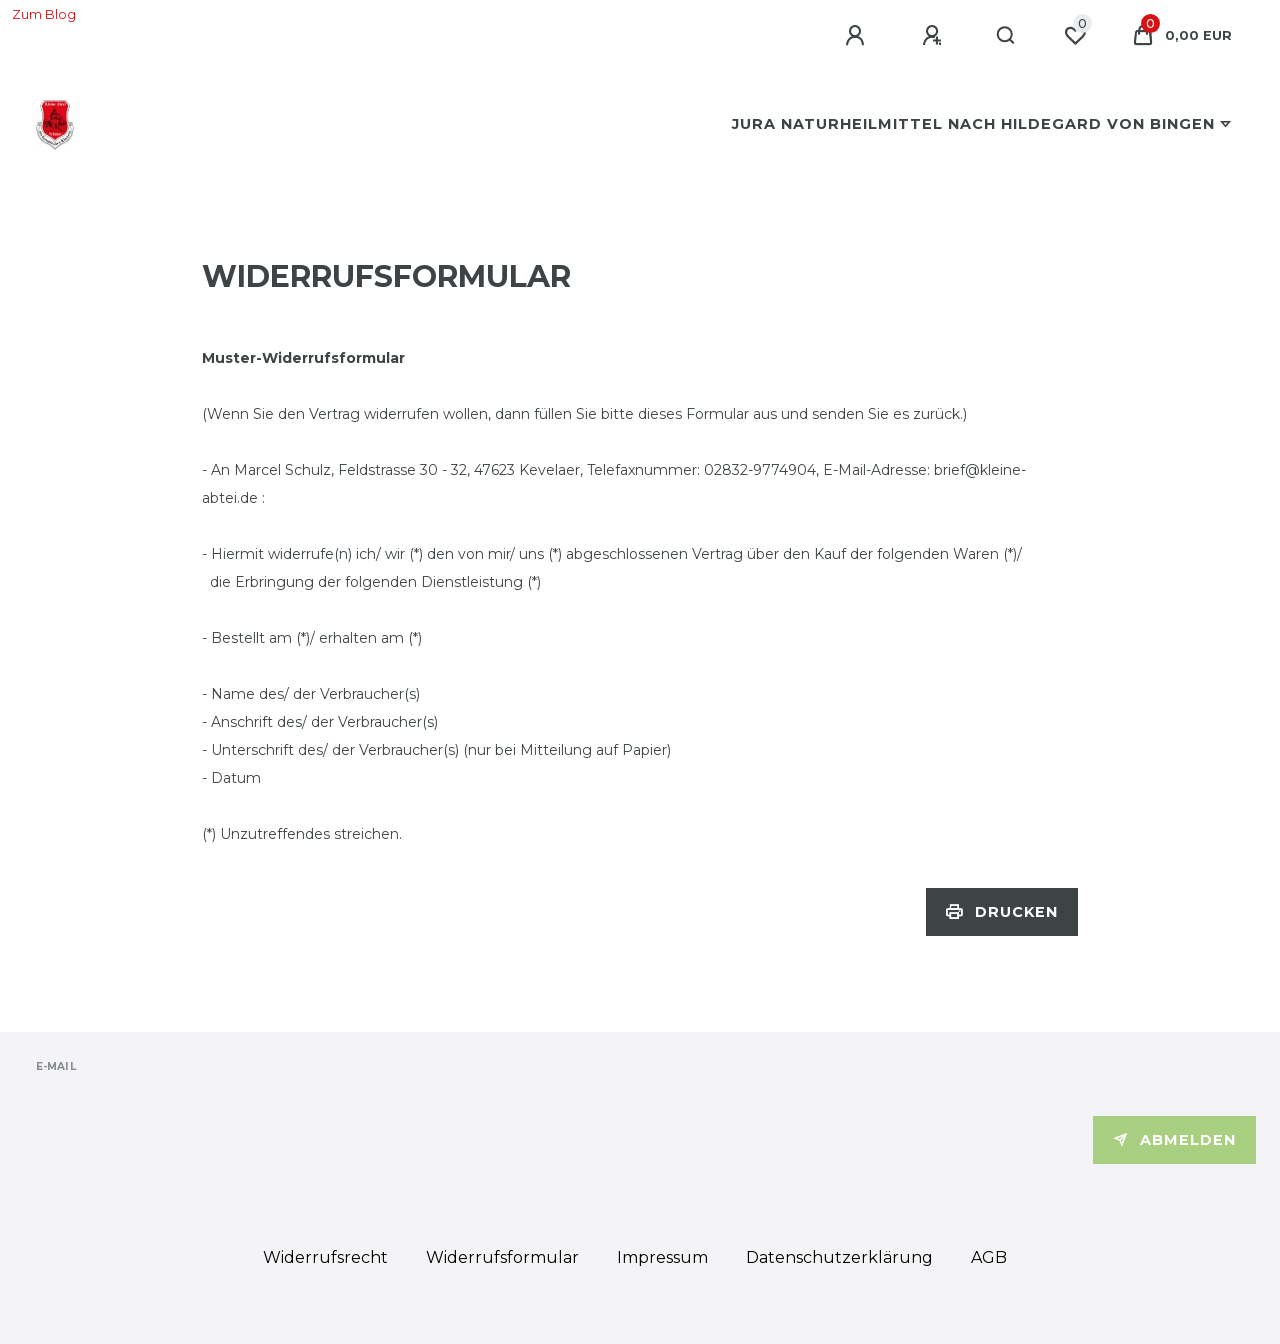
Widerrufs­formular (502, 1257)
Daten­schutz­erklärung (839, 1257)
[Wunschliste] (1075, 36)
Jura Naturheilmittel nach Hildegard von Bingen (973, 124)
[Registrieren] (935, 36)
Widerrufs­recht (325, 1257)
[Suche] (1006, 36)
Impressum (662, 1257)
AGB (989, 1257)
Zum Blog (44, 14)
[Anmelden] (858, 36)
